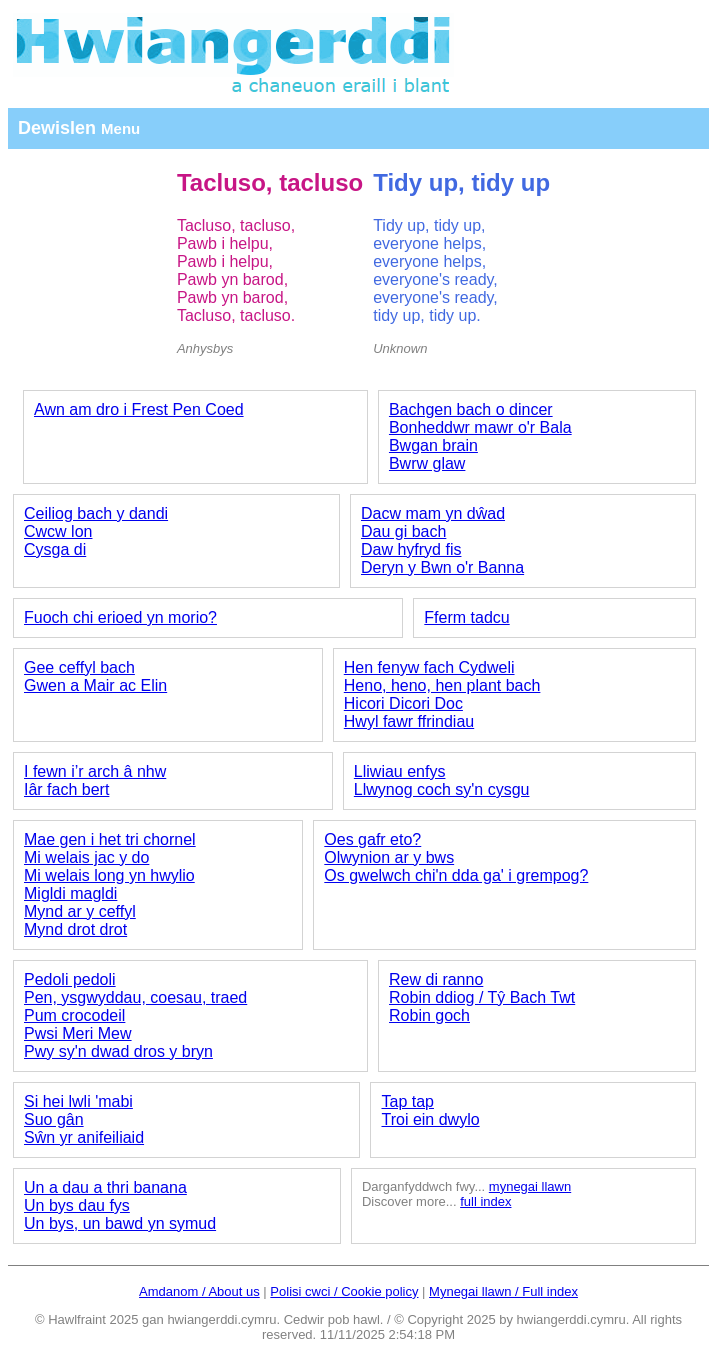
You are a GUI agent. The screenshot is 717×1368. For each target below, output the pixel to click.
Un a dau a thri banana (105, 1187)
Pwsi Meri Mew (78, 1033)
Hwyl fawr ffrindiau (409, 721)
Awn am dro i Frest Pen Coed (139, 409)
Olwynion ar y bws (389, 857)
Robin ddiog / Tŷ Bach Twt (482, 997)
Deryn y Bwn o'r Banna (442, 567)
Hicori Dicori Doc (403, 703)
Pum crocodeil (74, 1015)
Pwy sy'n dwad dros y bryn (118, 1051)
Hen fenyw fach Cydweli (429, 667)
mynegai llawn (530, 1186)
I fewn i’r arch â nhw (95, 771)
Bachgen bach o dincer (471, 409)
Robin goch (429, 1015)
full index (485, 1201)
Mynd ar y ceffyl (80, 911)
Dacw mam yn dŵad (433, 513)
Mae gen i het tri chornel (110, 839)
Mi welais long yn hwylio (109, 875)
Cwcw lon (58, 531)
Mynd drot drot (75, 929)
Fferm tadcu (466, 617)
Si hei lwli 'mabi (78, 1101)
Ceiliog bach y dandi (96, 513)
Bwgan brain (433, 445)
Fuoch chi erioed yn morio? (120, 617)
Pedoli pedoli (70, 979)
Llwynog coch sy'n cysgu (442, 789)
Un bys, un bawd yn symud (120, 1223)
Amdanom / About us (199, 1291)
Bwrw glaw (427, 463)
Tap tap (407, 1101)
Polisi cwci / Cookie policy (344, 1291)
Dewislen (79, 128)
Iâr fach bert (66, 789)
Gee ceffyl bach (79, 667)
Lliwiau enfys (400, 771)
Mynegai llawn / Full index (503, 1291)
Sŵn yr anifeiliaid (84, 1137)
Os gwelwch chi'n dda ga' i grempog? (456, 875)
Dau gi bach (403, 531)
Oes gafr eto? (372, 839)
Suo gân (54, 1119)
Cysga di (55, 549)
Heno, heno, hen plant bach (442, 685)
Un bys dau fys (77, 1205)
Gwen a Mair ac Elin (95, 685)
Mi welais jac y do (86, 857)
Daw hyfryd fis (411, 549)
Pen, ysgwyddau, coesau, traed (135, 997)
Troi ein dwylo (430, 1119)
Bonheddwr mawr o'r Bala (480, 427)
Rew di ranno (436, 979)
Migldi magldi (70, 893)
